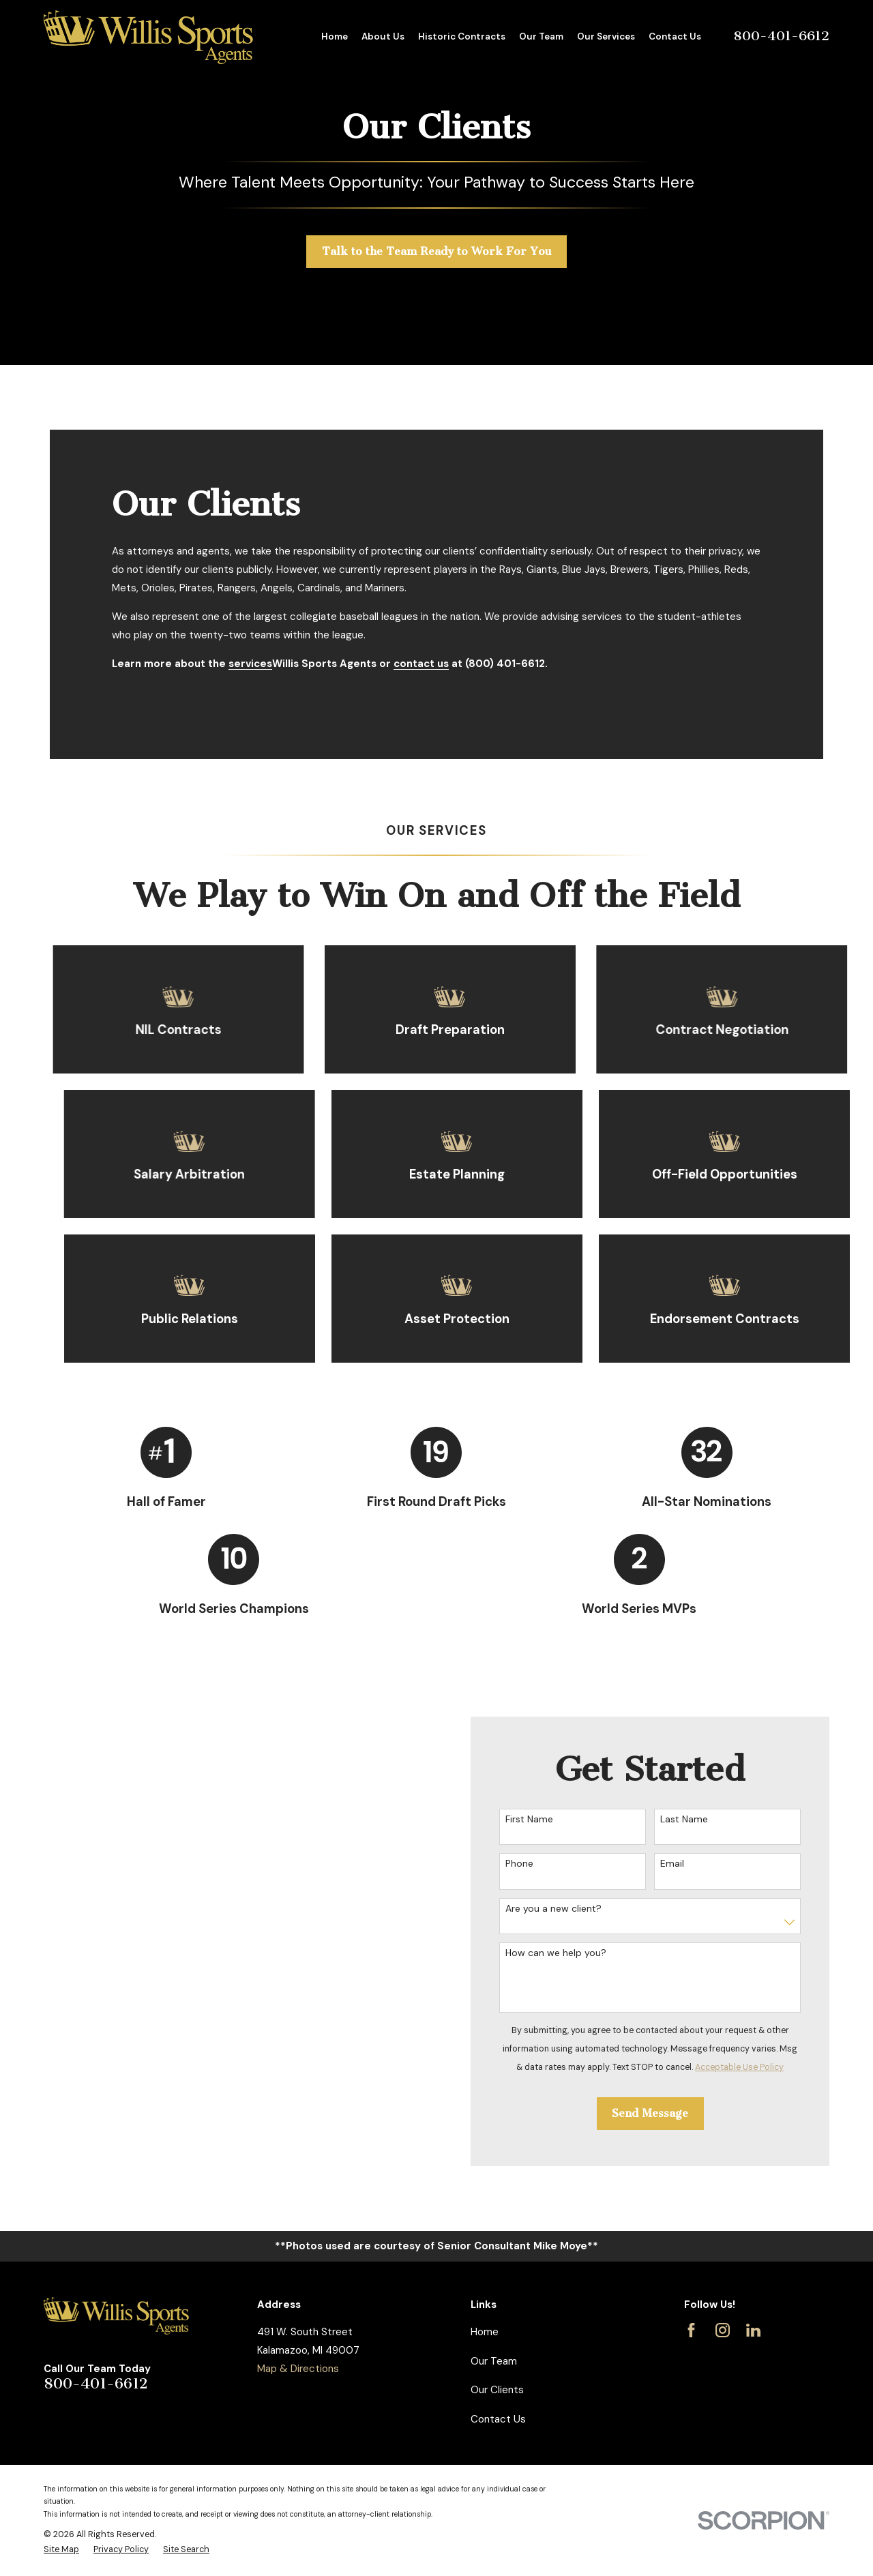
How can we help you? (572, 1953)
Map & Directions (298, 2368)
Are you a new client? (570, 1908)
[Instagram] (722, 2330)
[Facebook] (691, 2330)
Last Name (701, 1819)
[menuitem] (61, 2550)
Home (485, 2332)
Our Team (494, 2361)
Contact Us (498, 2419)
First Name (546, 1819)
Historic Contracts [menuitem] (461, 36)
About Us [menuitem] (382, 36)
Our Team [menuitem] (541, 36)
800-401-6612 (781, 36)
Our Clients (497, 2390)
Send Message (668, 2113)
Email (689, 1863)
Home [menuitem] (334, 36)
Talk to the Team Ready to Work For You (437, 251)
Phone (536, 1863)
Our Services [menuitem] (606, 36)
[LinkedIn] (753, 2330)
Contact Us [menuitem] (675, 36)
